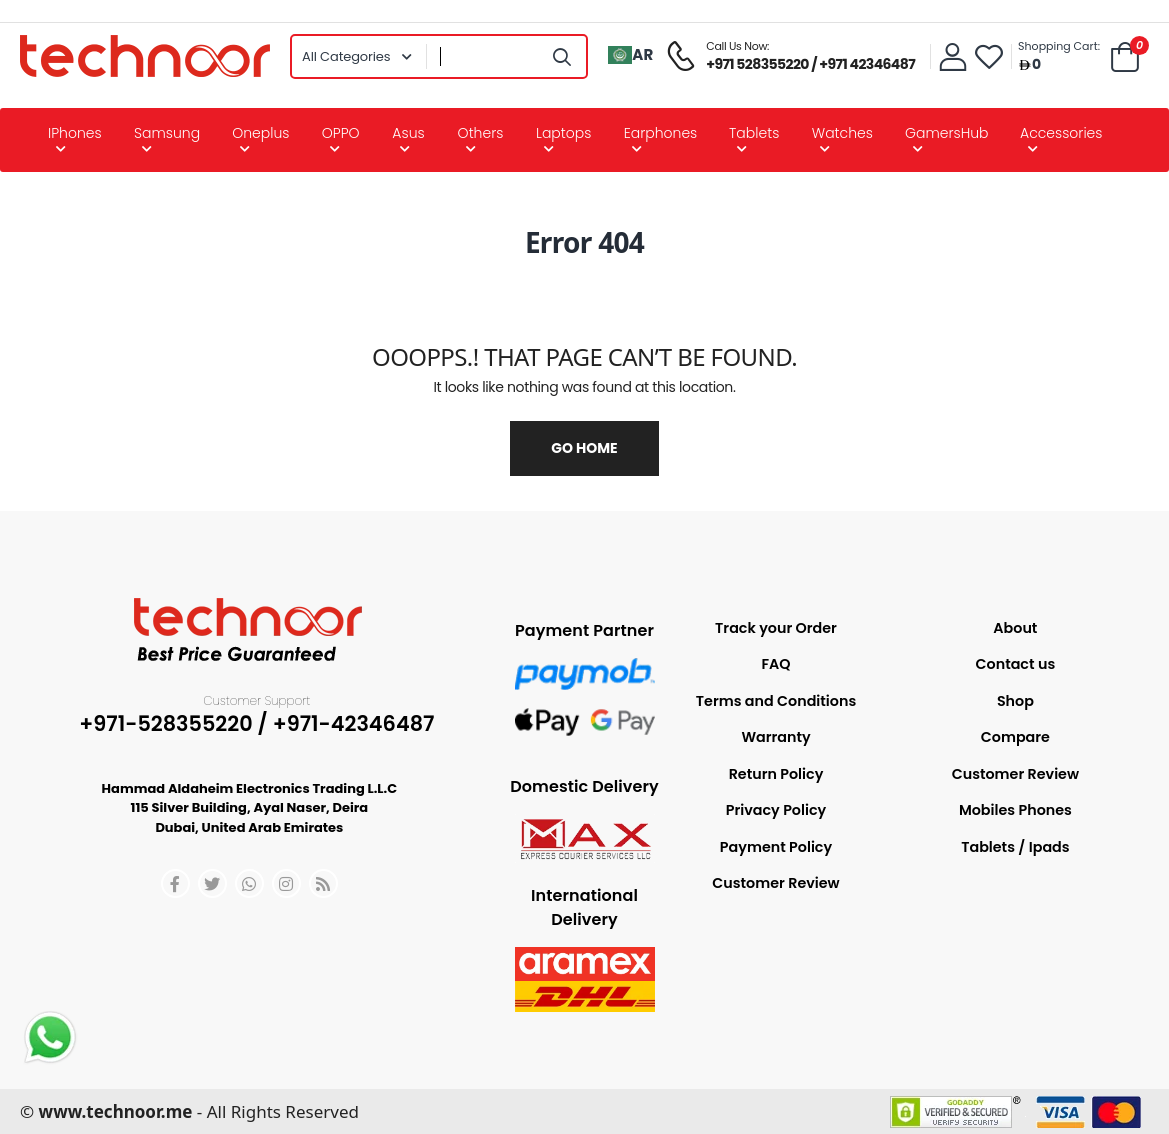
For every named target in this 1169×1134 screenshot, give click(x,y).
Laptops (563, 133)
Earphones (661, 133)
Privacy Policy (776, 810)
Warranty (775, 737)
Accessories (1061, 133)
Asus (408, 133)
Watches (842, 133)
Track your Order (776, 628)
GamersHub (946, 133)
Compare (1015, 737)
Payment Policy (776, 847)
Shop (1015, 701)
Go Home (584, 448)
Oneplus (260, 133)
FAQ (775, 664)
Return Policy (776, 774)
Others (481, 133)
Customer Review (775, 883)
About (1015, 628)
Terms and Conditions (776, 701)
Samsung (167, 133)
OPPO (341, 133)
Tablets (754, 133)
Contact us (1016, 664)
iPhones (75, 133)
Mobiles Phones (1015, 810)
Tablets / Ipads (1015, 847)
